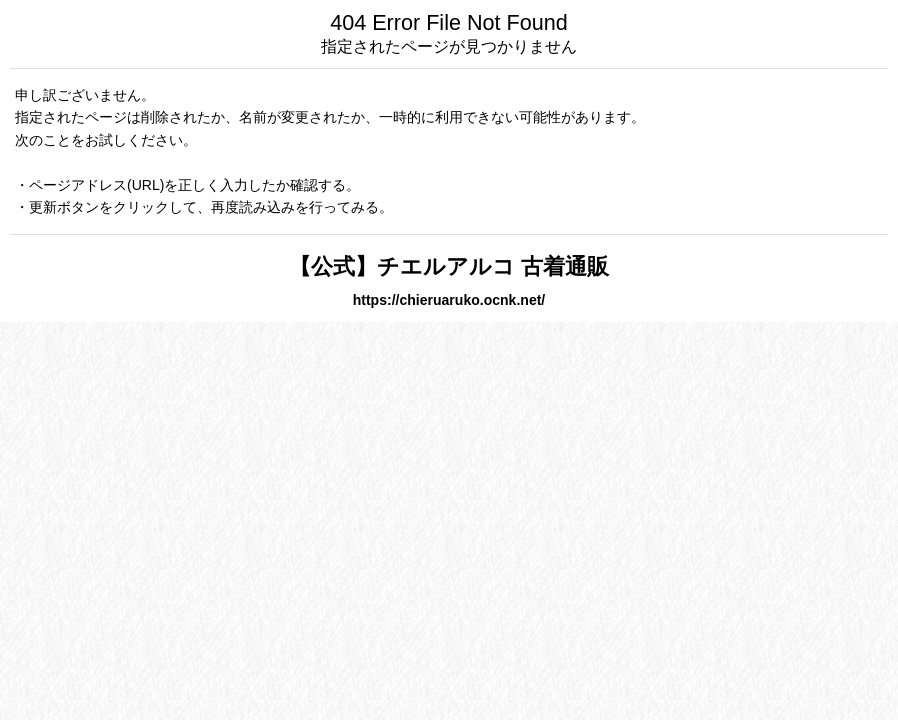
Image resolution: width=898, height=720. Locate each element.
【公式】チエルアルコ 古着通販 (449, 266)
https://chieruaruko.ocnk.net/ (449, 300)
